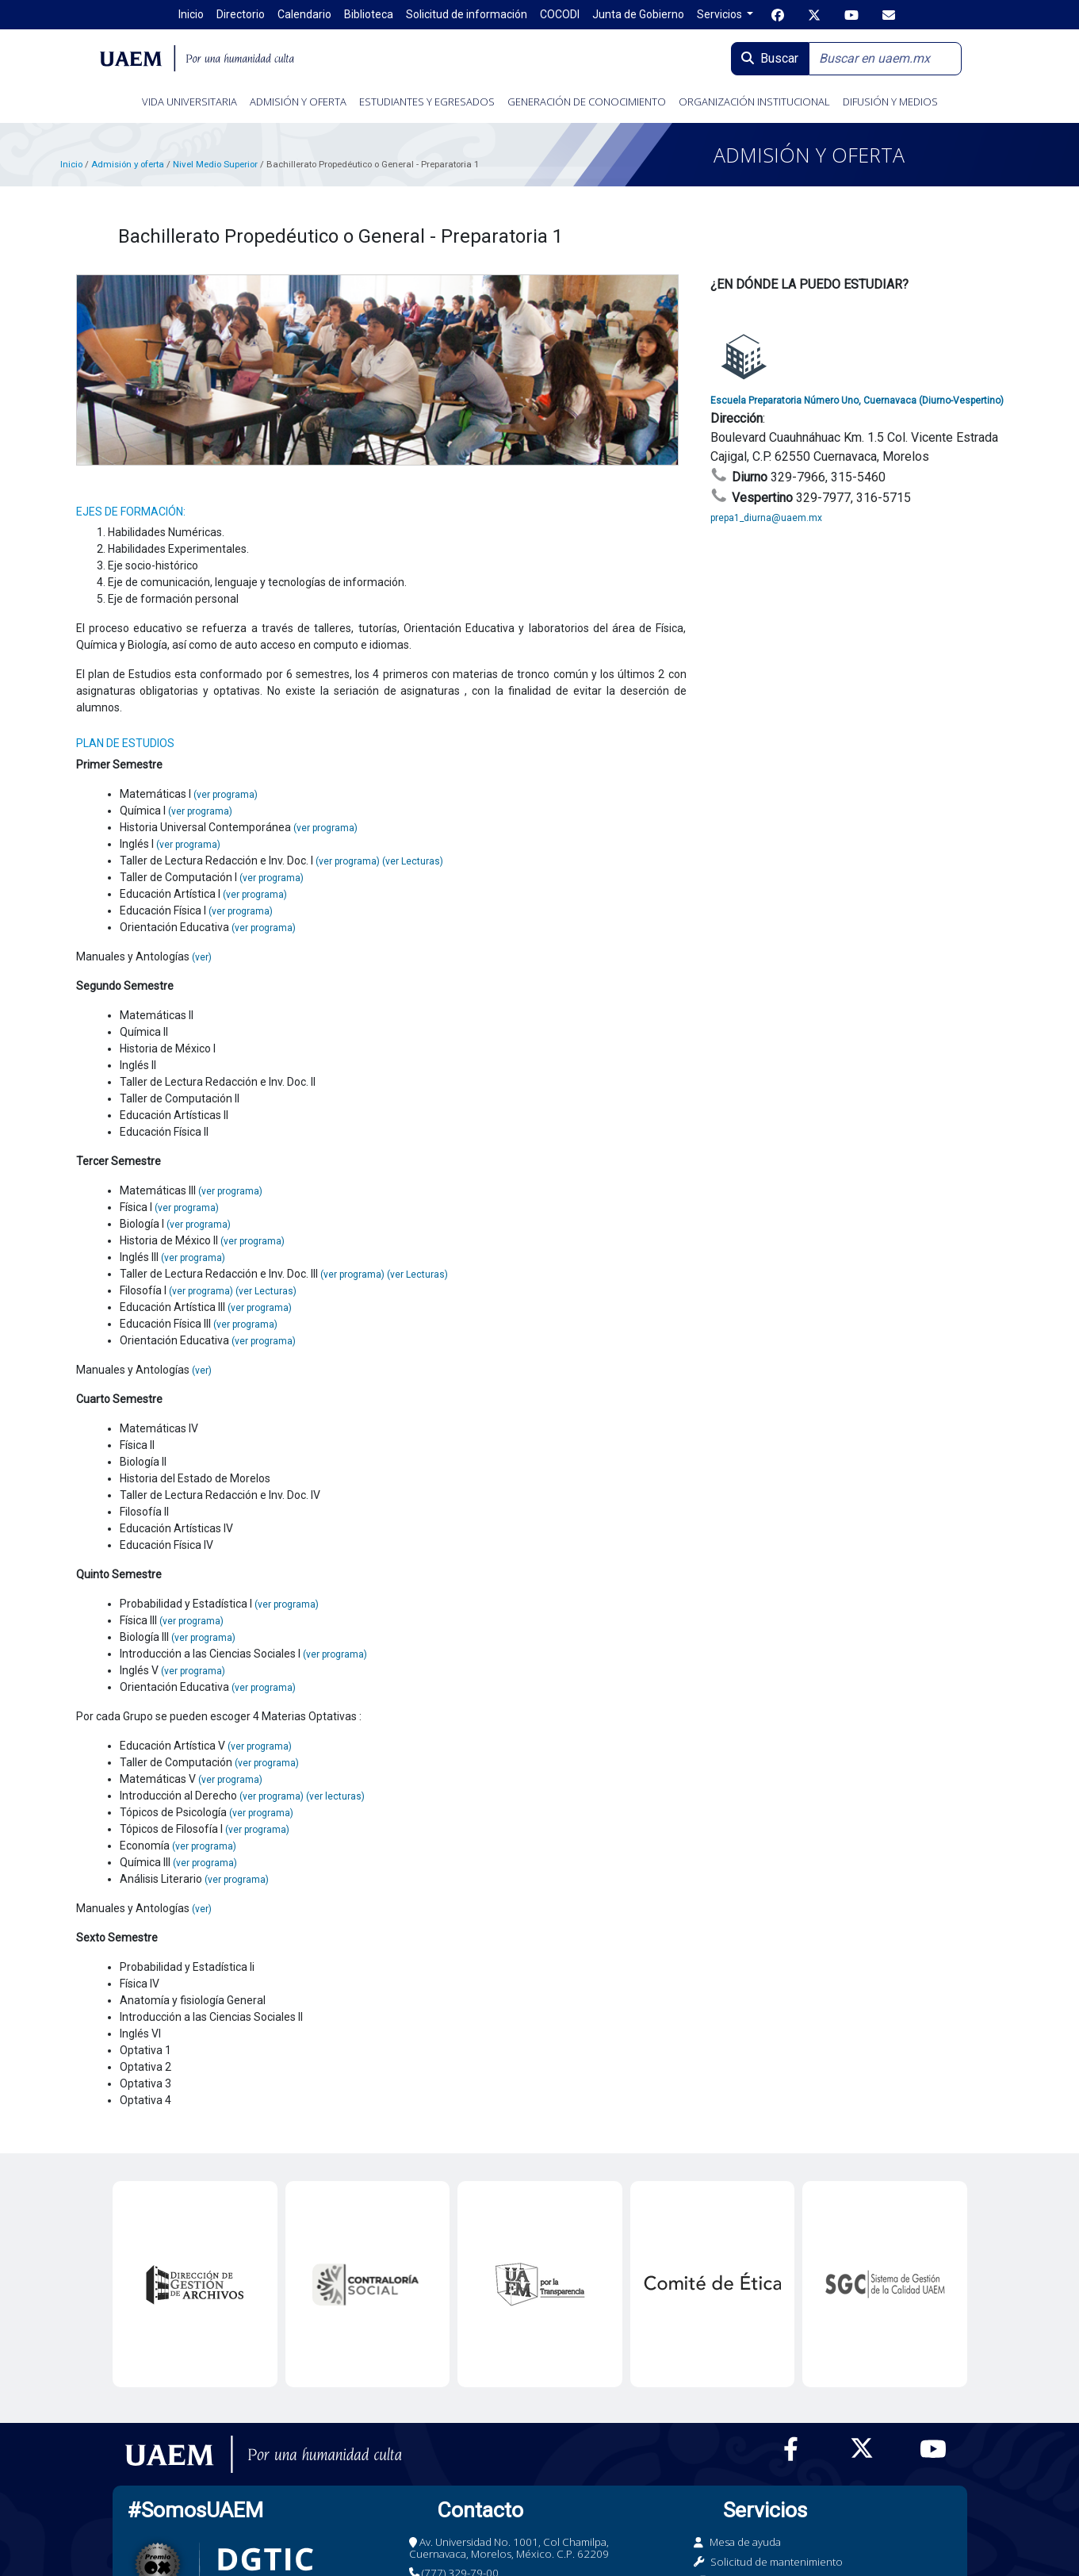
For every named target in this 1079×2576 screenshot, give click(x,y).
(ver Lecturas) (412, 861)
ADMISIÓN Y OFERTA (298, 101)
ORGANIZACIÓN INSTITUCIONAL (754, 101)
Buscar (769, 58)
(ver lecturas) (335, 1796)
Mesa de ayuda (745, 2542)
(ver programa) (225, 794)
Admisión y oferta (128, 164)
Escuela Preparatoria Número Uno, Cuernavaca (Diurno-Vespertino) (857, 400)
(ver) (202, 957)
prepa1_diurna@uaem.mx (766, 517)
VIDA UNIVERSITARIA (189, 101)
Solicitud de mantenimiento (776, 2562)
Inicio (71, 164)
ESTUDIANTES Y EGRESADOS (427, 101)
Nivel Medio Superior (215, 164)
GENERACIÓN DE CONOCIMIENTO (586, 101)
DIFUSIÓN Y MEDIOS (890, 101)
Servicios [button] (720, 14)
